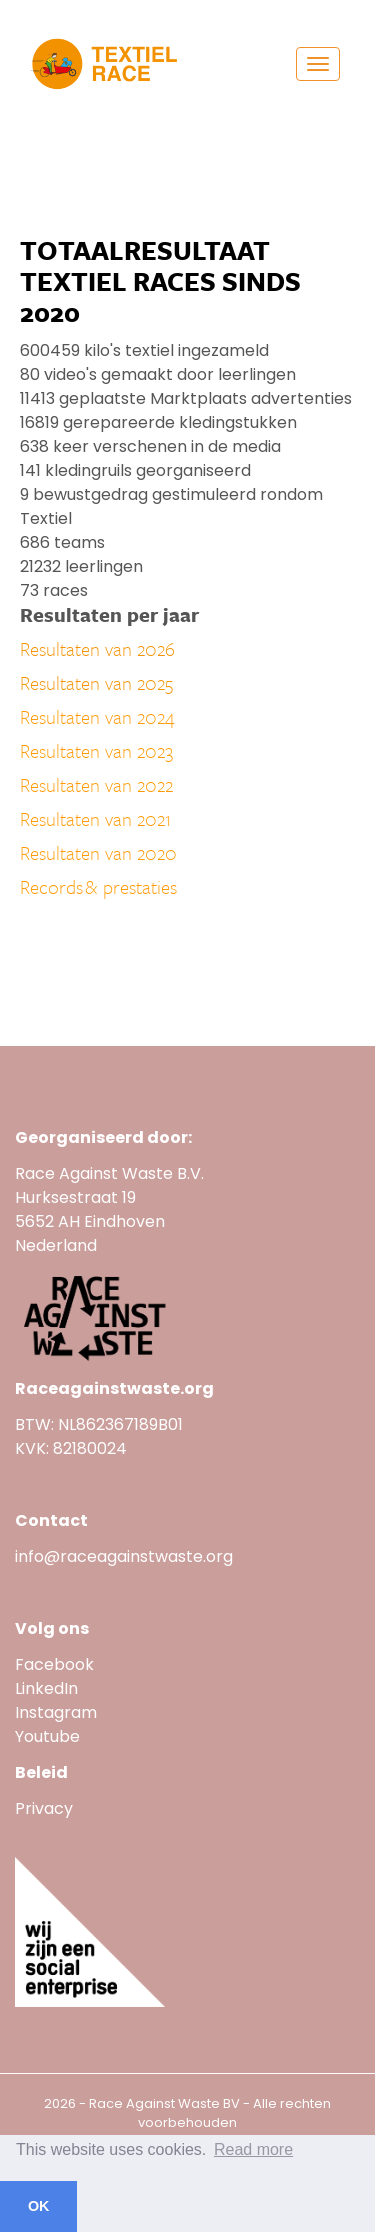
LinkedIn (46, 1688)
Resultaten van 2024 (97, 716)
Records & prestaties (98, 886)
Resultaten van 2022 (96, 784)
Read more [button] (253, 2149)
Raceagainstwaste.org (114, 1388)
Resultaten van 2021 (95, 818)
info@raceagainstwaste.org (124, 1556)
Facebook (54, 1664)
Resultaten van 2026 (97, 648)
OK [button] (39, 2206)
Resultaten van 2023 (96, 750)
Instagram (56, 1712)
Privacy (44, 1808)
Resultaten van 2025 (96, 682)
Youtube (49, 1736)
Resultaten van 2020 (98, 852)
